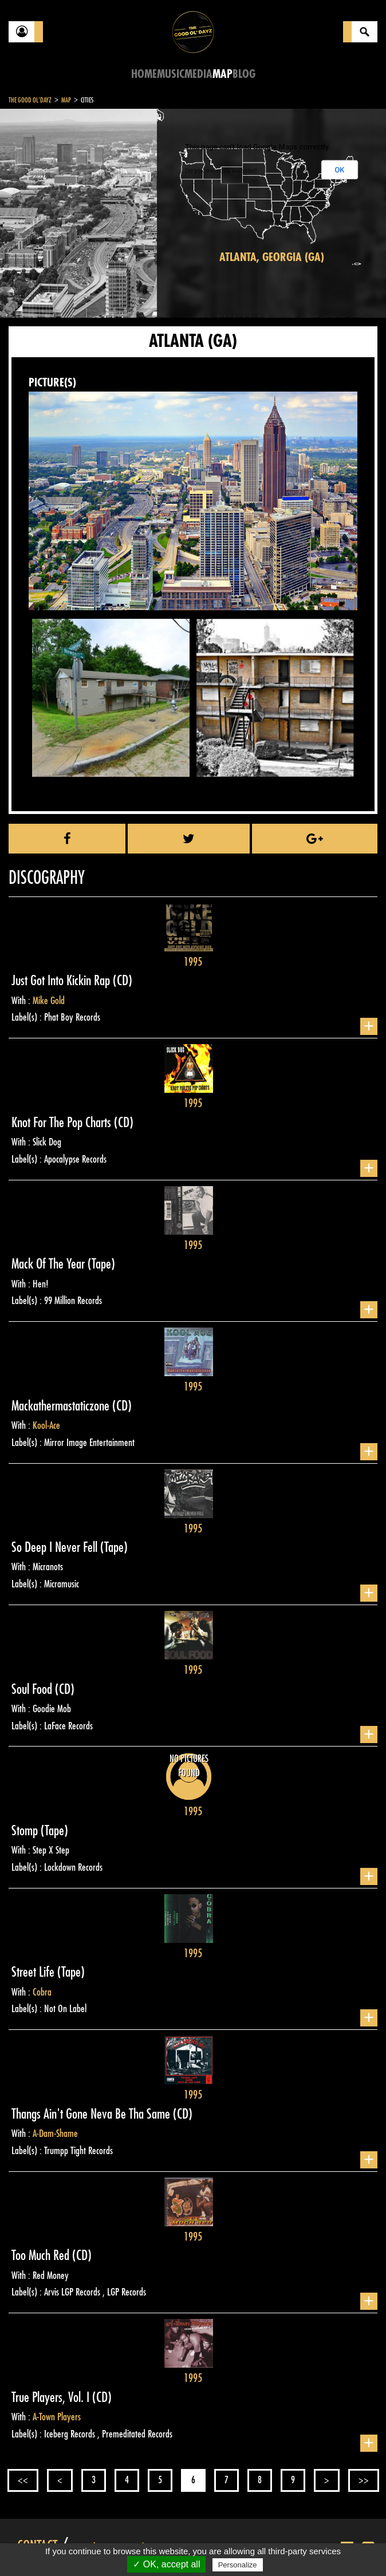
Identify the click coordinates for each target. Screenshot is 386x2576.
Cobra (42, 1992)
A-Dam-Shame (55, 2133)
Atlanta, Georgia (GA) (271, 257)
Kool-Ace (46, 1425)
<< (23, 2480)
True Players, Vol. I (51, 2397)
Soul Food (33, 1689)
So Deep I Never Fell (55, 1547)
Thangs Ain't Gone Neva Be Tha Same (92, 2114)
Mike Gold (49, 1000)
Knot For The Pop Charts (62, 1122)
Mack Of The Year (49, 1264)
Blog (244, 74)
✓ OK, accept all (166, 2564)
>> (364, 2480)
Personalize (237, 2565)
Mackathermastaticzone (61, 1406)
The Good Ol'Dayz (30, 100)
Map (222, 74)
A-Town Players (57, 2417)
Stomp (26, 1831)
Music (170, 74)
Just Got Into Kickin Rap (62, 980)
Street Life (34, 1972)
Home (144, 74)
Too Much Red (41, 2255)
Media (198, 74)
